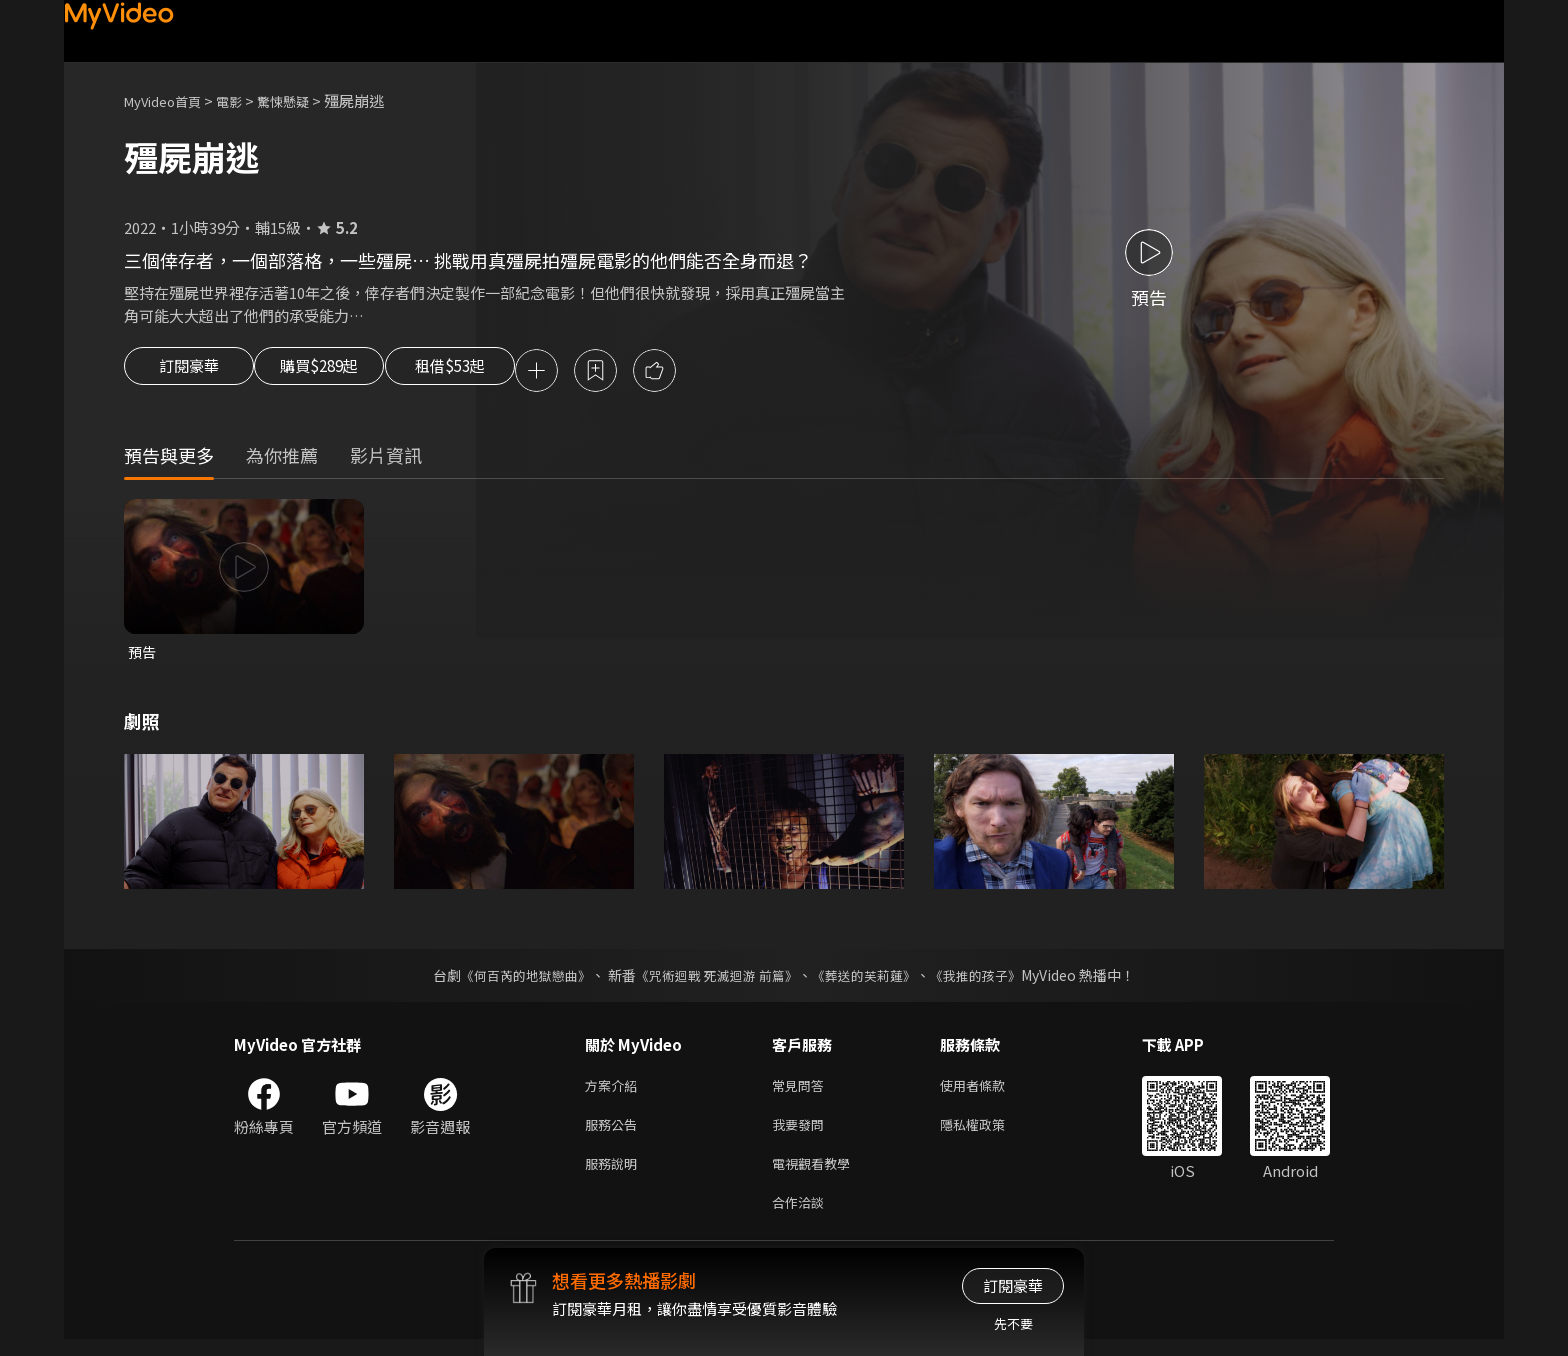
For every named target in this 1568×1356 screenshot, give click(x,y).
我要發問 (802, 1133)
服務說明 (615, 1175)
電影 (245, 100)
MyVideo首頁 (169, 100)
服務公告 (615, 1133)
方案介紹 (615, 1091)
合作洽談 (802, 1217)
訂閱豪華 (189, 372)
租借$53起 (497, 372)
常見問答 (802, 1091)
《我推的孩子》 (991, 980)
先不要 (1013, 1323)
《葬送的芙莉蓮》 (872, 980)
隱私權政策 (989, 1133)
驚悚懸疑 (305, 100)
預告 (143, 655)
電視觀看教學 (817, 1175)
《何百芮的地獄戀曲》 (513, 980)
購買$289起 (342, 372)
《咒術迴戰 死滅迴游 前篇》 (715, 980)
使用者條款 (989, 1091)
